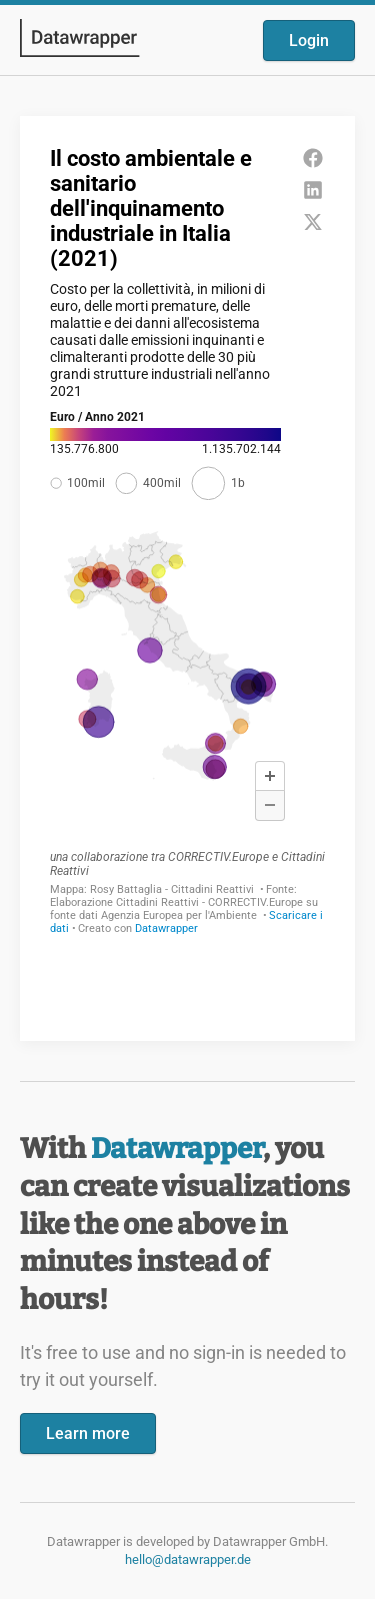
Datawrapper (177, 1148)
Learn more (88, 1433)
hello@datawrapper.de (188, 1559)
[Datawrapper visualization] (187, 576)
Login (309, 40)
